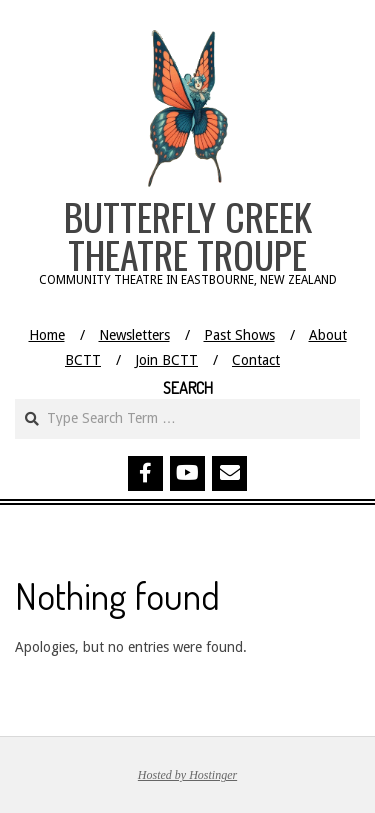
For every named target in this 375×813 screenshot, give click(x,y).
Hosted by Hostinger (187, 775)
